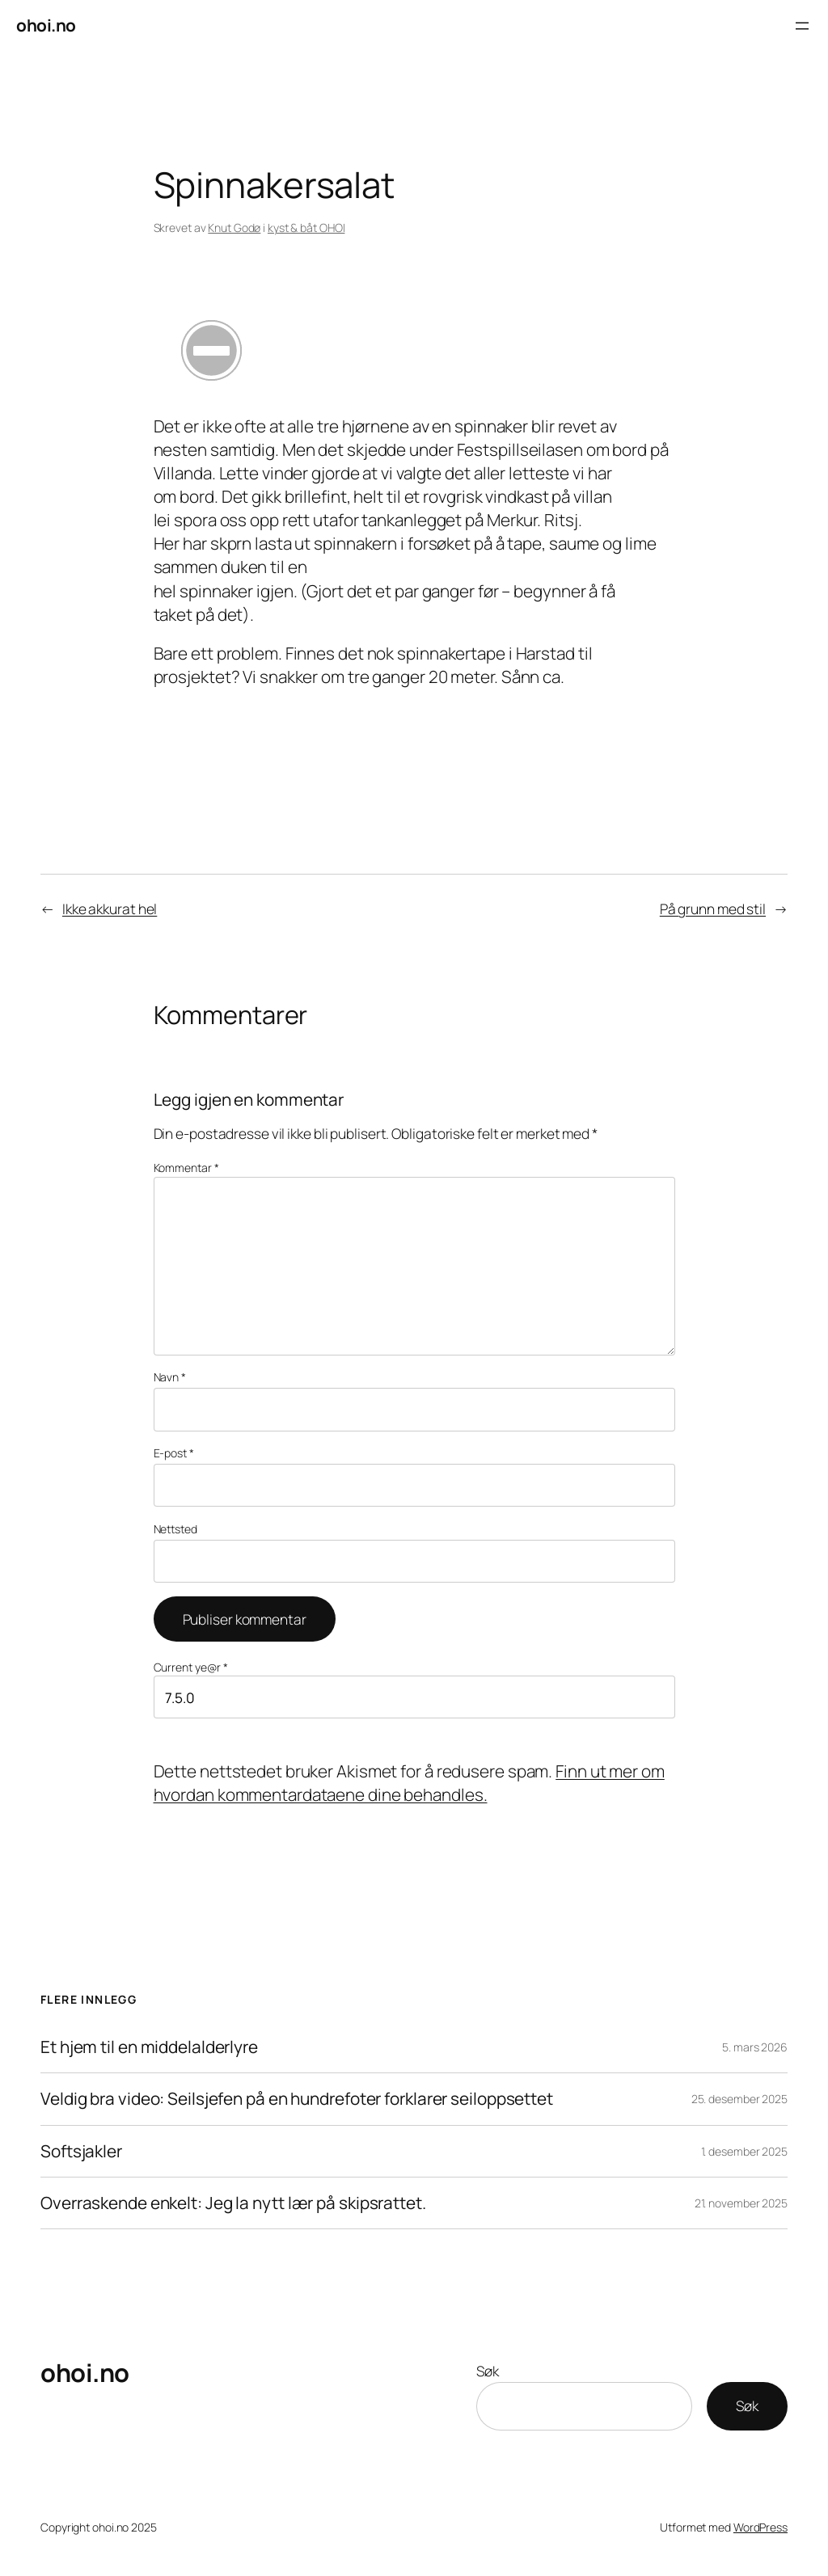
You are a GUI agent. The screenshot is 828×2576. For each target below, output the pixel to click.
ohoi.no (46, 25)
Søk (487, 2370)
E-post (174, 1453)
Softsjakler (81, 2151)
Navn (170, 1377)
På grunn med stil (713, 908)
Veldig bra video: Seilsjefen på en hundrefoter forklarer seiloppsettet (296, 2098)
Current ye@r (191, 1667)
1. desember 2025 (744, 2151)
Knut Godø (234, 227)
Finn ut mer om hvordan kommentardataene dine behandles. (409, 1783)
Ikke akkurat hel (109, 908)
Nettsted (175, 1529)
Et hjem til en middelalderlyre (149, 2047)
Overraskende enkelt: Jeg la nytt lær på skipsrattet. (233, 2203)
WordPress (760, 2527)
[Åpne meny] (802, 26)
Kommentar (186, 1167)
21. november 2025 (741, 2203)
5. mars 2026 (755, 2047)
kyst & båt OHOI (306, 227)
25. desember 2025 (739, 2098)
